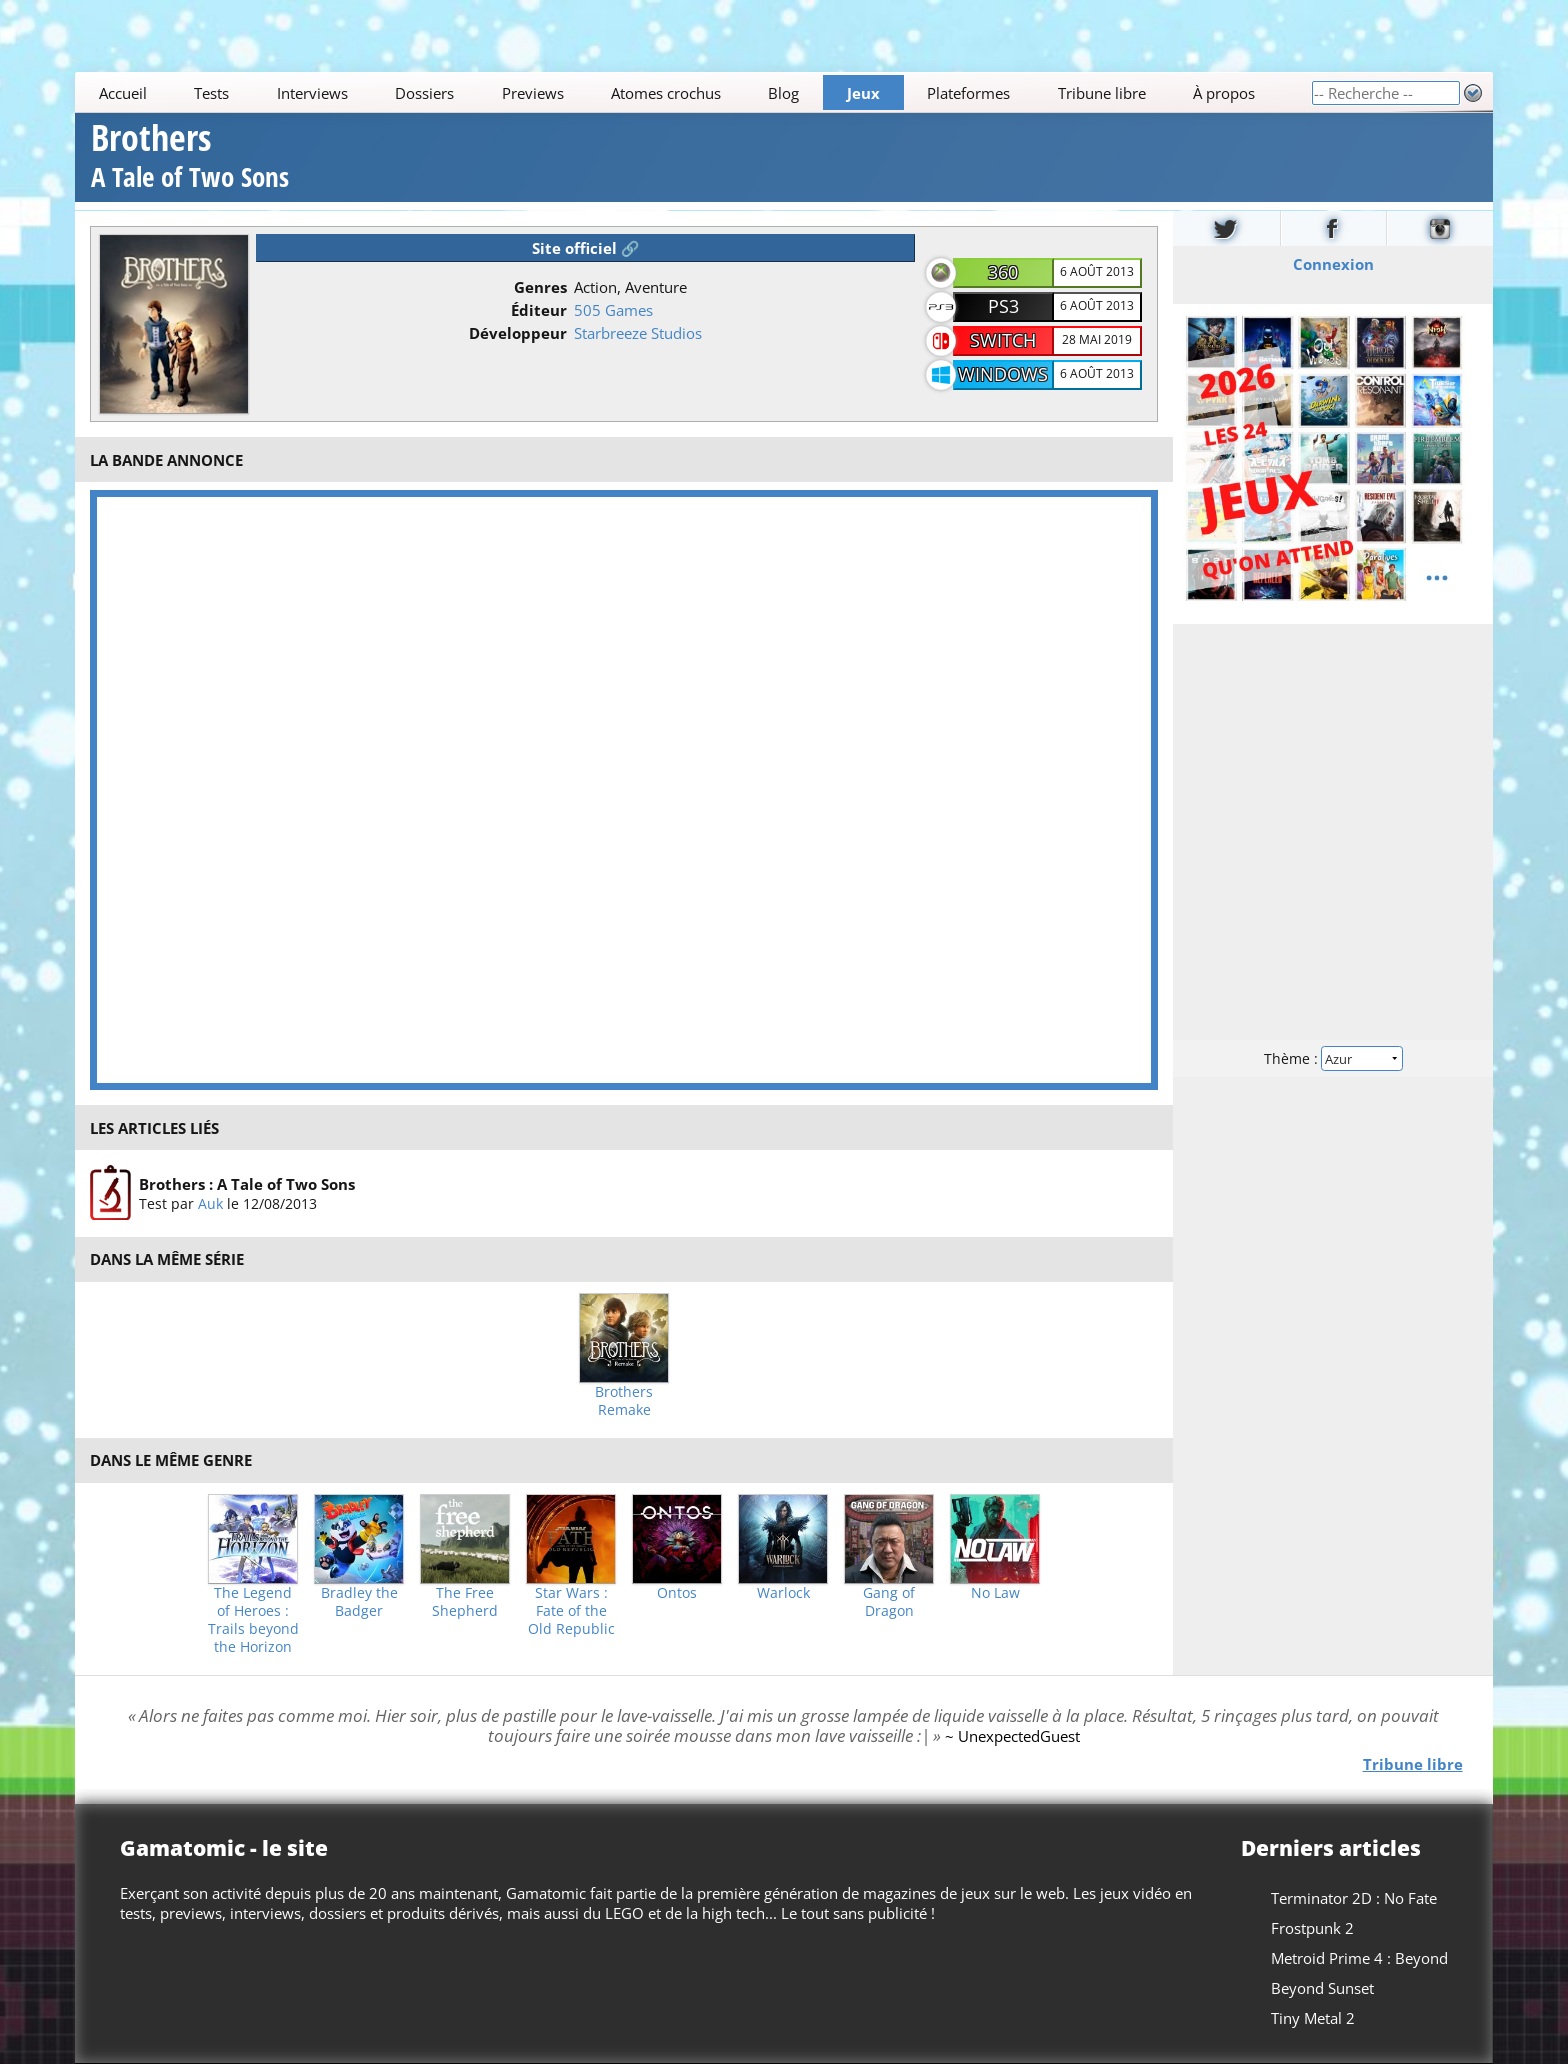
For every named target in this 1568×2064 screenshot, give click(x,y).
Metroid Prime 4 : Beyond (1359, 1958)
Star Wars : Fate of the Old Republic (571, 1611)
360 (1003, 272)
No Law (995, 1593)
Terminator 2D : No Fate (1354, 1898)
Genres (540, 287)
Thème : (1333, 1057)
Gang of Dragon (889, 1602)
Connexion (1332, 263)
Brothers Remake (624, 1401)
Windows (1003, 374)
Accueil (123, 93)
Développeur (518, 333)
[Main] (693, 92)
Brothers (190, 158)
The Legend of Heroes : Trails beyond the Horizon (253, 1620)
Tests (211, 93)
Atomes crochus (666, 93)
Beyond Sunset (1322, 1988)
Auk (210, 1203)
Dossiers (424, 93)
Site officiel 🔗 (586, 248)
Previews (533, 93)
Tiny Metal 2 (1313, 2018)
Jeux (863, 93)
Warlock (783, 1593)
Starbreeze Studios (638, 333)
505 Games (613, 310)
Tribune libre (1102, 93)
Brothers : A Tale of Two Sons (247, 1184)
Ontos (677, 1593)
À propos (1224, 93)
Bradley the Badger (359, 1602)
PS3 (1003, 306)
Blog (784, 93)
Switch (1003, 340)
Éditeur (539, 310)
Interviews (312, 93)
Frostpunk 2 (1312, 1928)
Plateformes (969, 93)
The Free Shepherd (465, 1602)
